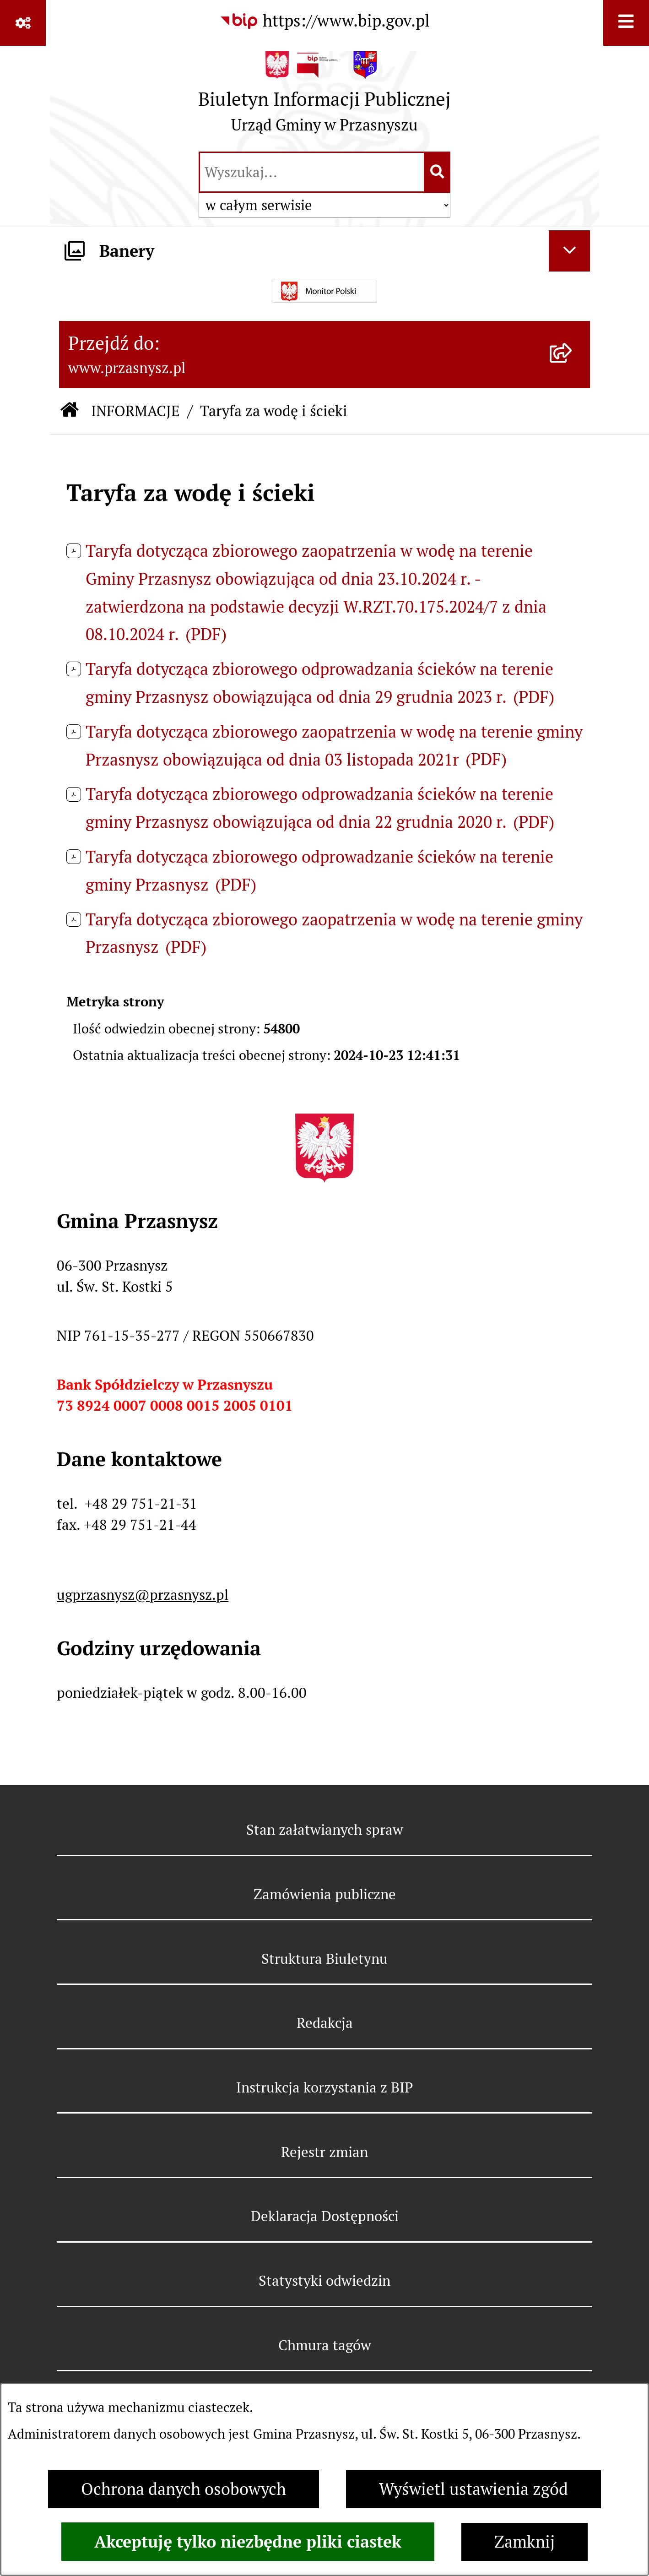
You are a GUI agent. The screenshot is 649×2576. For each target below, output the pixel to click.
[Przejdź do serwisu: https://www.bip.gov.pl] (324, 21)
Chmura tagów (324, 2345)
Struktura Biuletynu (324, 1959)
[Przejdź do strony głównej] (324, 96)
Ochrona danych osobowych (183, 2489)
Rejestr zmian (324, 2152)
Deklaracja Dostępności (325, 2216)
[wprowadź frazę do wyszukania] (312, 172)
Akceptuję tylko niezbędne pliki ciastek (247, 2542)
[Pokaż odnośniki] (23, 23)
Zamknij (524, 2542)
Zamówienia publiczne (325, 1894)
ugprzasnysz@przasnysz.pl (142, 1595)
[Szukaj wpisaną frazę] (437, 172)
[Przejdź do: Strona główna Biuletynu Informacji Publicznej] (70, 411)
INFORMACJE (135, 411)
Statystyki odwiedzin (324, 2281)
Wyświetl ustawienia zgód (473, 2489)
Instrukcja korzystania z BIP (324, 2087)
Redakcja (325, 2023)
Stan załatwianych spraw (324, 1830)
